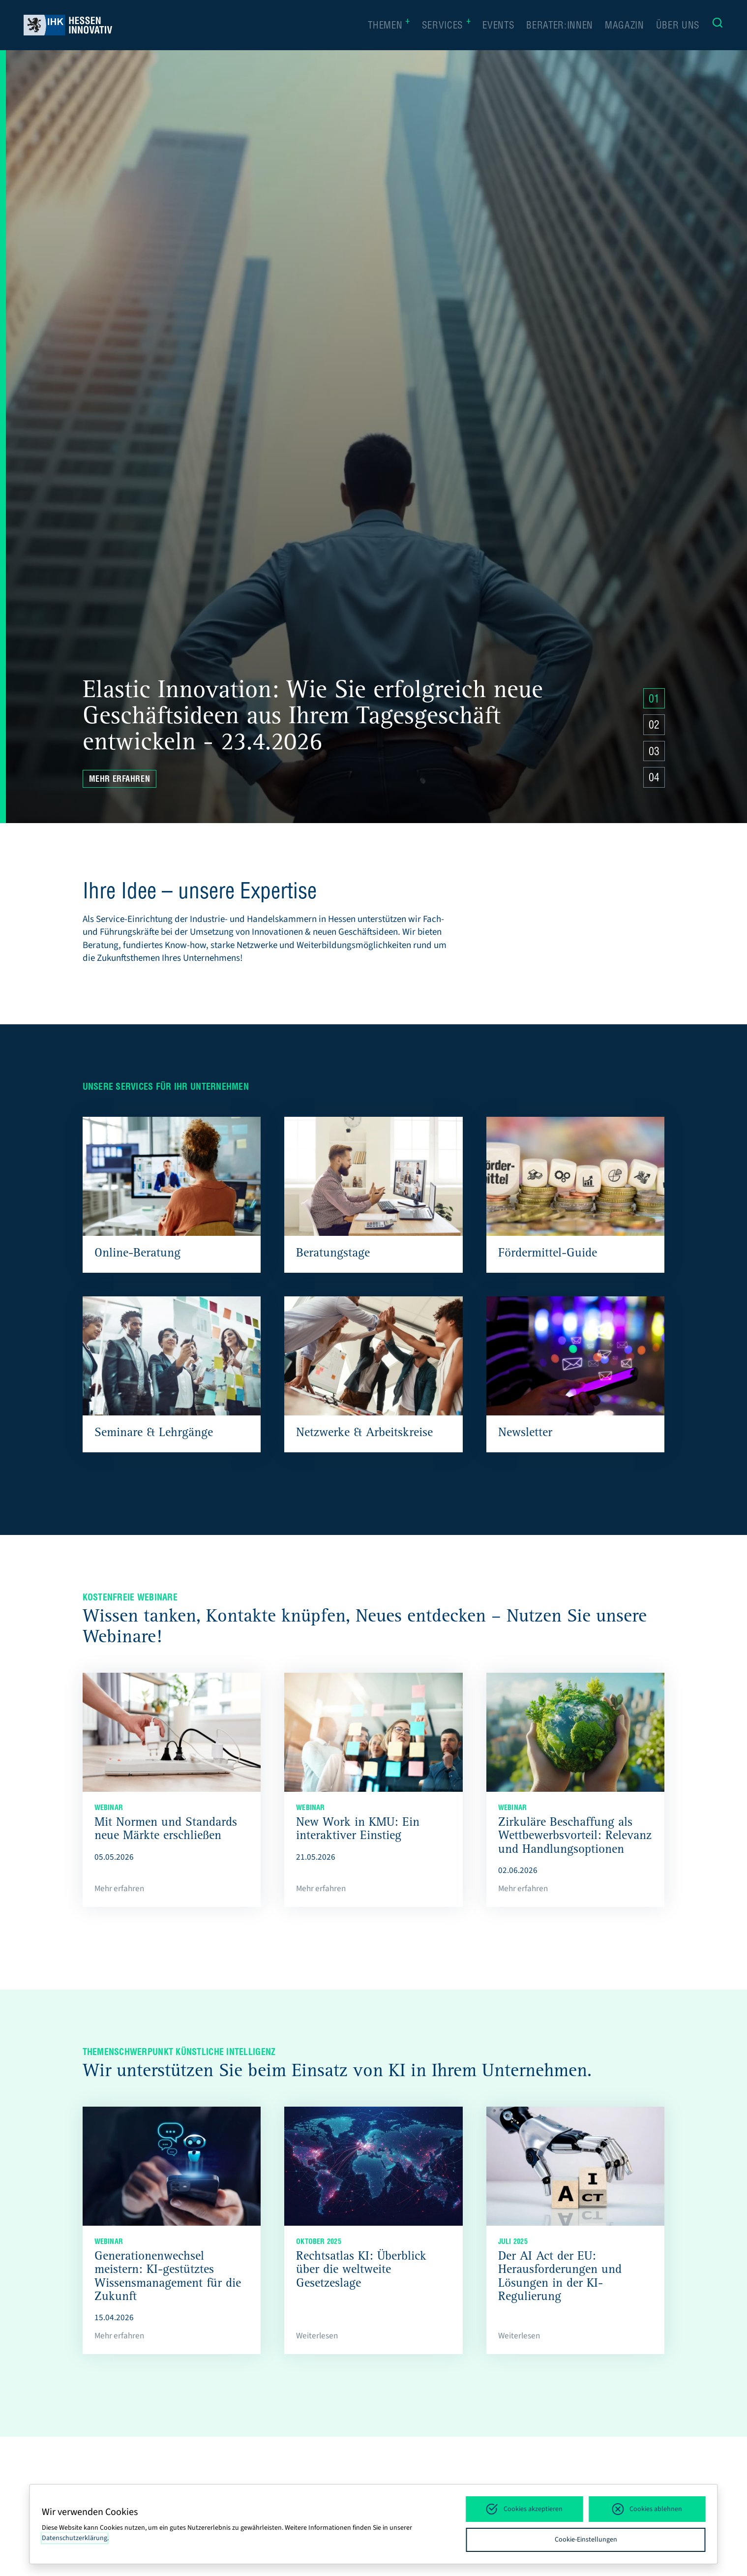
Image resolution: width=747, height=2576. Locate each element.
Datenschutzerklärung (74, 2538)
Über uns (678, 26)
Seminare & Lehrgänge (153, 1433)
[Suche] (717, 25)
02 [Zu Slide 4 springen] (654, 726)
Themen (389, 25)
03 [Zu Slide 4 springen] (654, 752)
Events (498, 26)
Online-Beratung (137, 1254)
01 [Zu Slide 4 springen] (654, 700)
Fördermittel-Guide (547, 1254)
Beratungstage (333, 1254)
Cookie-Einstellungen (586, 2540)
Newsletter (525, 1433)
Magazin (624, 26)
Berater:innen (559, 26)
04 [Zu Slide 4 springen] (654, 778)
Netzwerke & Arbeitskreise (364, 1433)
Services (446, 25)
